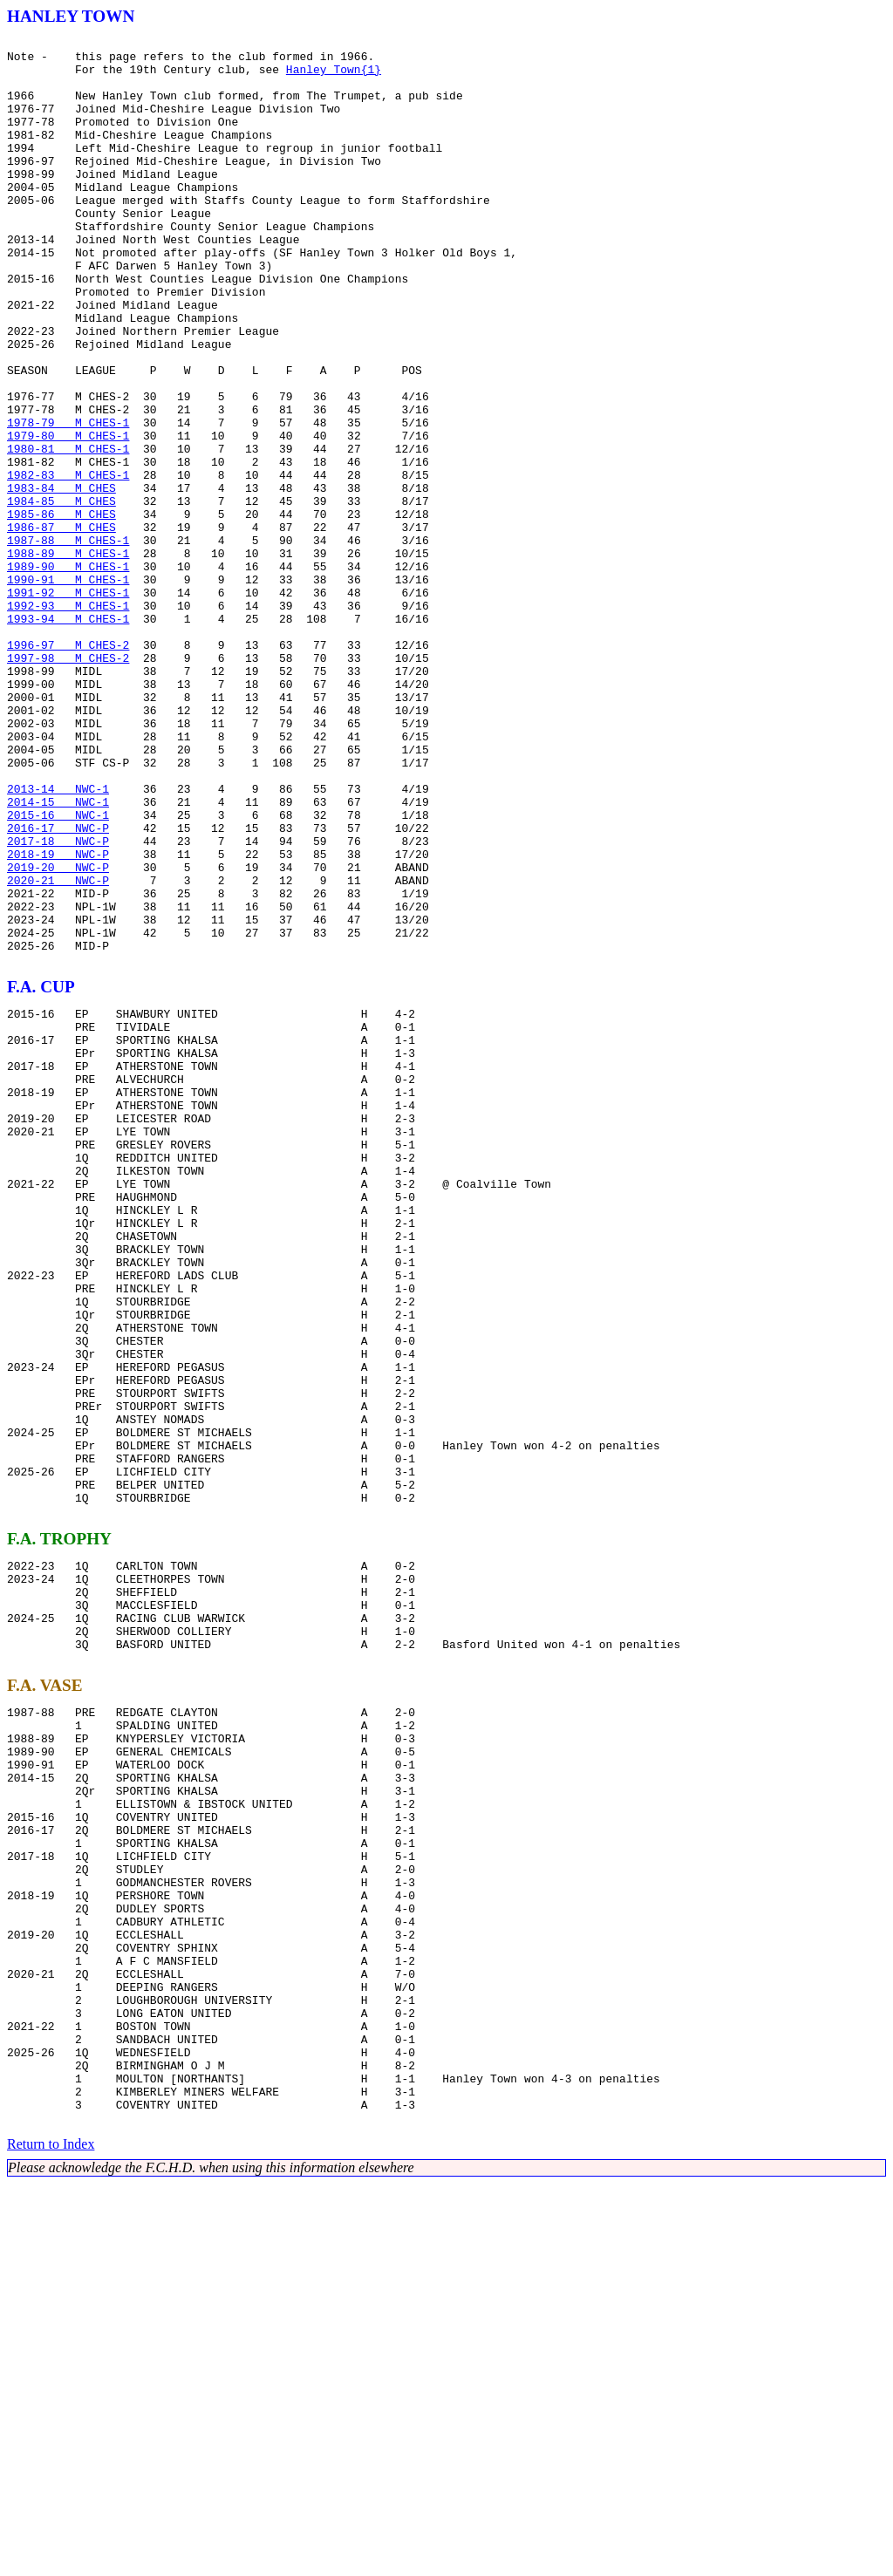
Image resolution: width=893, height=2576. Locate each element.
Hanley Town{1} (333, 77)
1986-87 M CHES (61, 626)
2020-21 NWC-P (58, 1050)
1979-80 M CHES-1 (68, 516)
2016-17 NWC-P (58, 987)
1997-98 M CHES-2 (68, 783)
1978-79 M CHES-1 (68, 500)
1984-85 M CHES (61, 595)
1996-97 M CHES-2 (68, 767)
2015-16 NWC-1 (58, 971)
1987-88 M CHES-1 (68, 642)
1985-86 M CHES (61, 610)
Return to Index (50, 2536)
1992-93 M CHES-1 (68, 720)
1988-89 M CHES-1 (68, 657)
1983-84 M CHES (61, 579)
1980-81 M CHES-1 (68, 532)
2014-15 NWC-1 (58, 956)
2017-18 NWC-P (58, 1003)
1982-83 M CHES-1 (68, 563)
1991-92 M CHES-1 (68, 704)
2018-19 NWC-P (58, 1018)
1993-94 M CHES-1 (68, 736)
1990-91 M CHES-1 (68, 689)
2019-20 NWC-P (58, 1034)
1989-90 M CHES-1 (68, 673)
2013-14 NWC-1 (58, 940)
